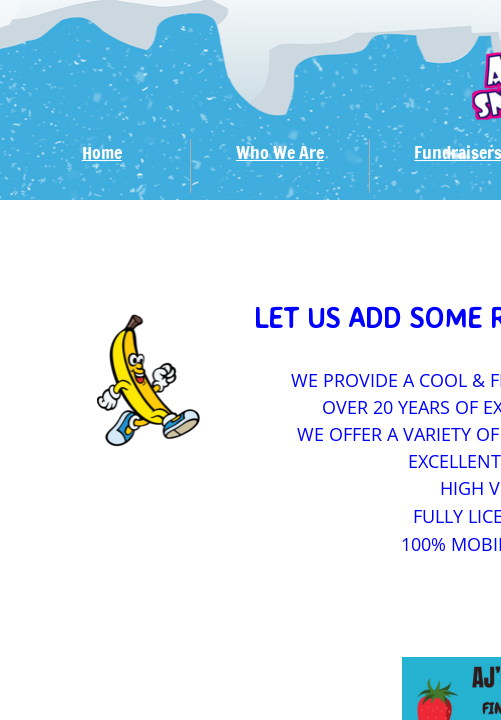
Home (102, 152)
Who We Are (280, 152)
